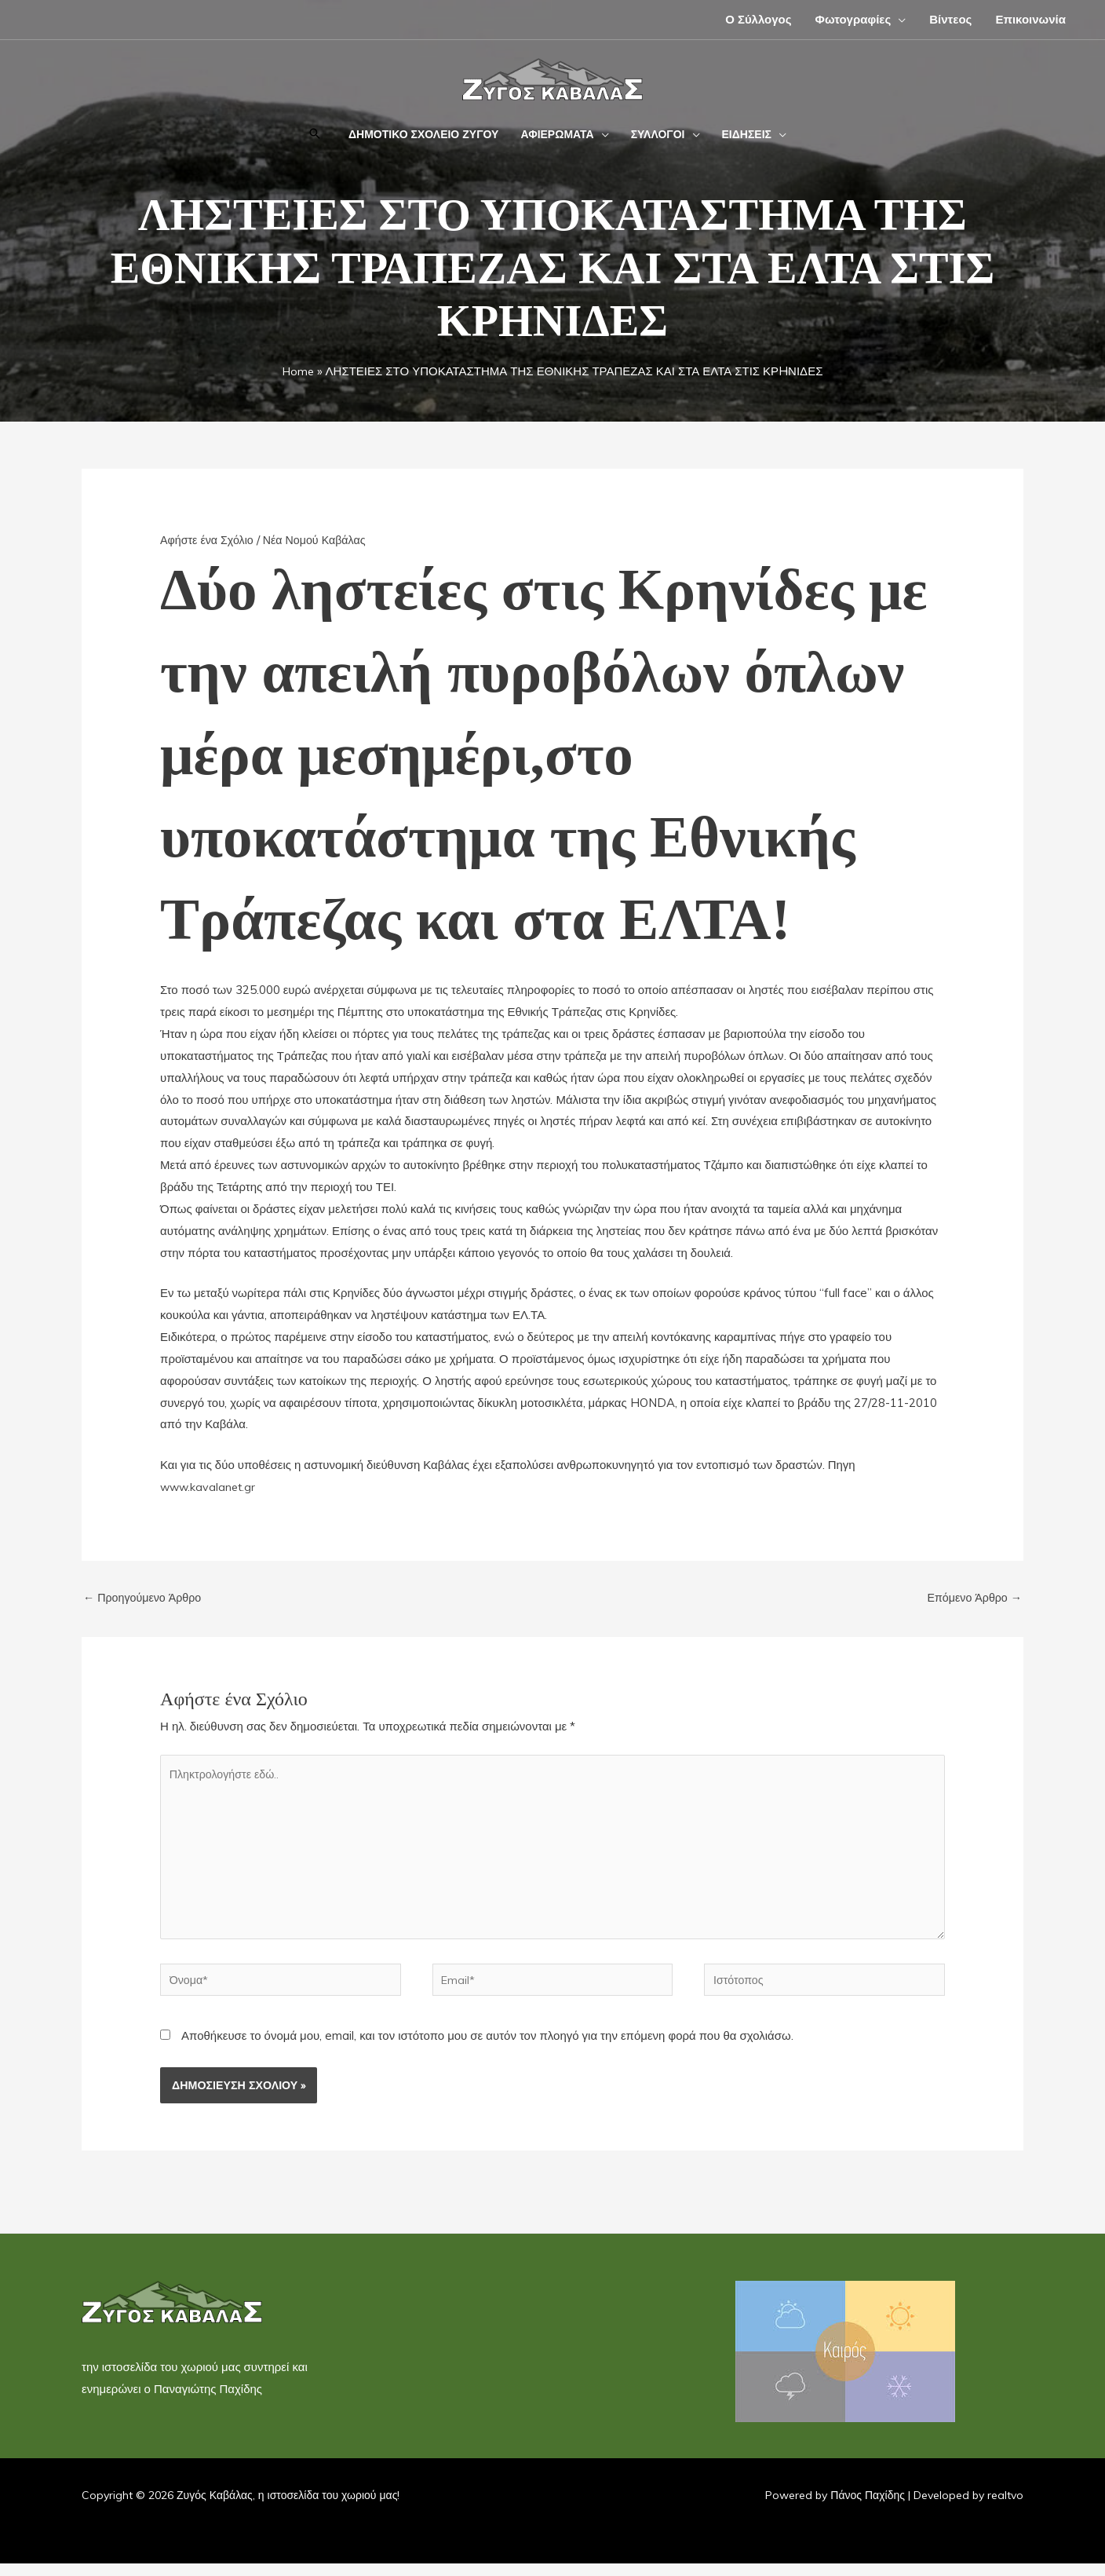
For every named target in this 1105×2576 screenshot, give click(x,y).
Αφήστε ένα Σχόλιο (209, 539)
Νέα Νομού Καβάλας (322, 539)
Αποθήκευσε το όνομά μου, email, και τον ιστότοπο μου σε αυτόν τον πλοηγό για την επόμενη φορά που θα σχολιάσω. (487, 2048)
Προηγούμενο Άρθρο (145, 1598)
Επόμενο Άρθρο (972, 1598)
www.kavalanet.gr (209, 1486)
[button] (898, 19)
